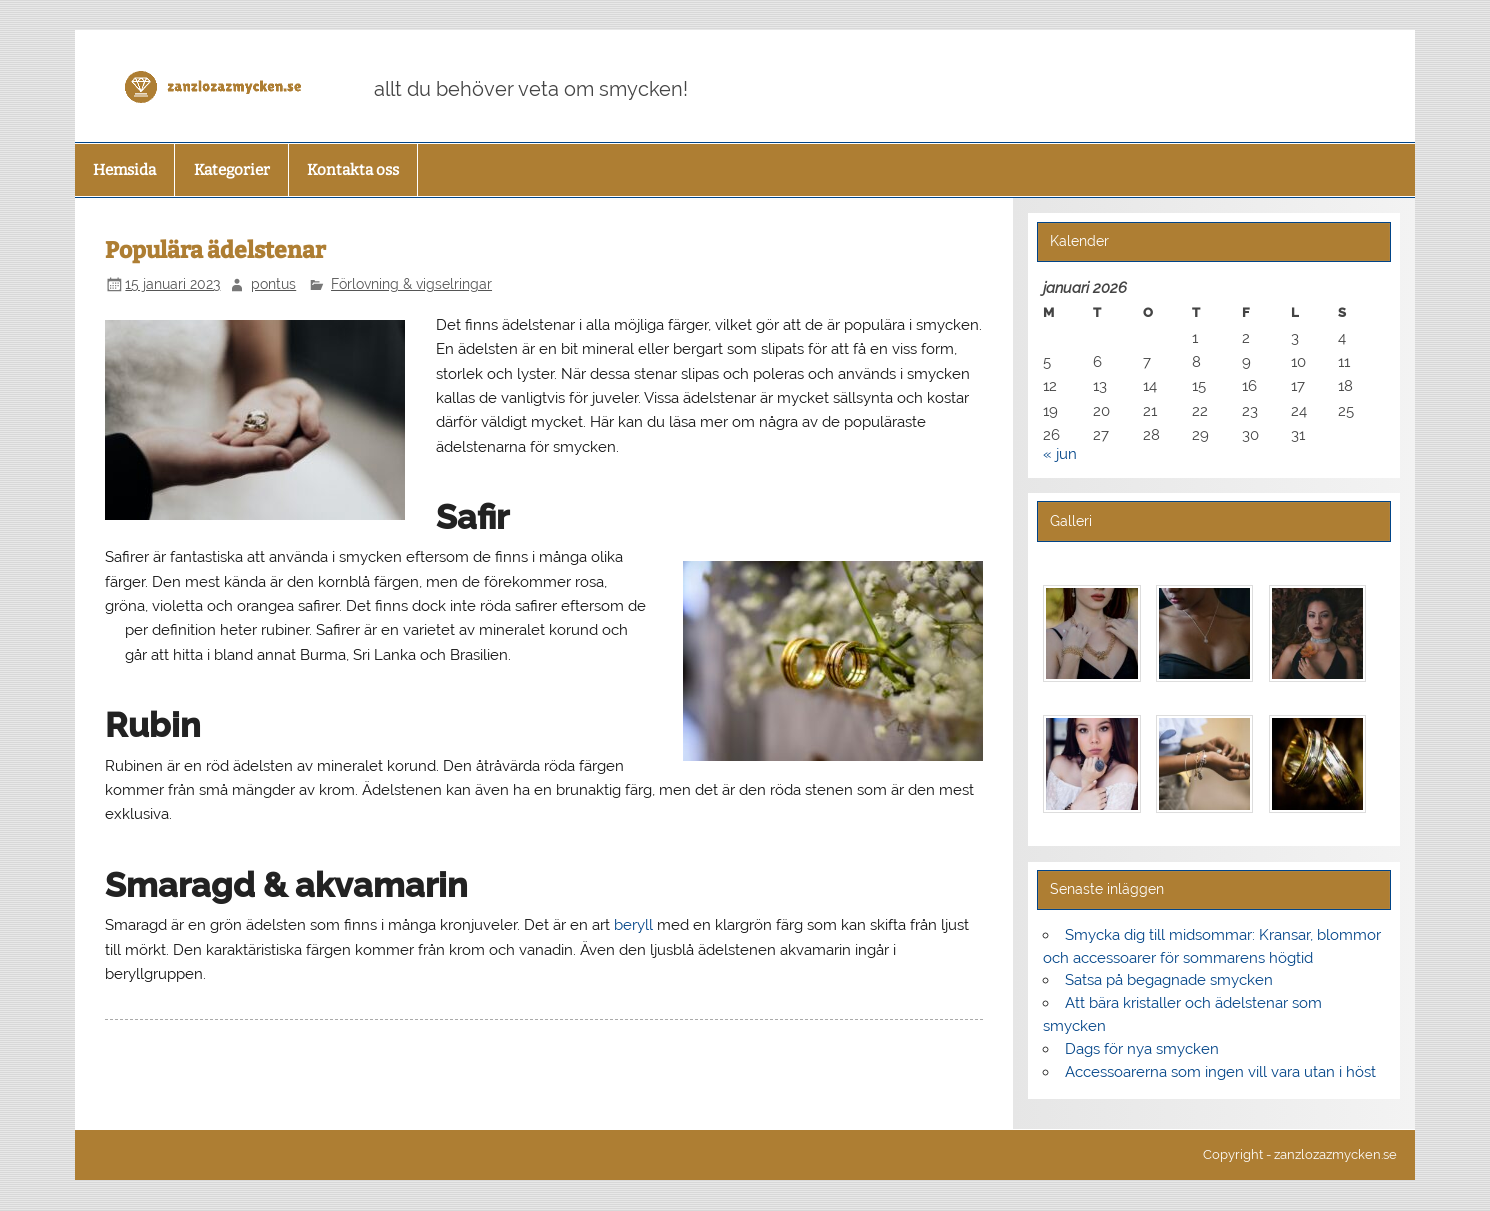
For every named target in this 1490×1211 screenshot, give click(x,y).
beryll (633, 925)
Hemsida (124, 170)
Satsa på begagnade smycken (1169, 980)
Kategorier (232, 170)
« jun (1060, 454)
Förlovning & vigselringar (411, 284)
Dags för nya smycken (1142, 1049)
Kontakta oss (353, 170)
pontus (273, 284)
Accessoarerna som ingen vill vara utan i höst (1220, 1072)
